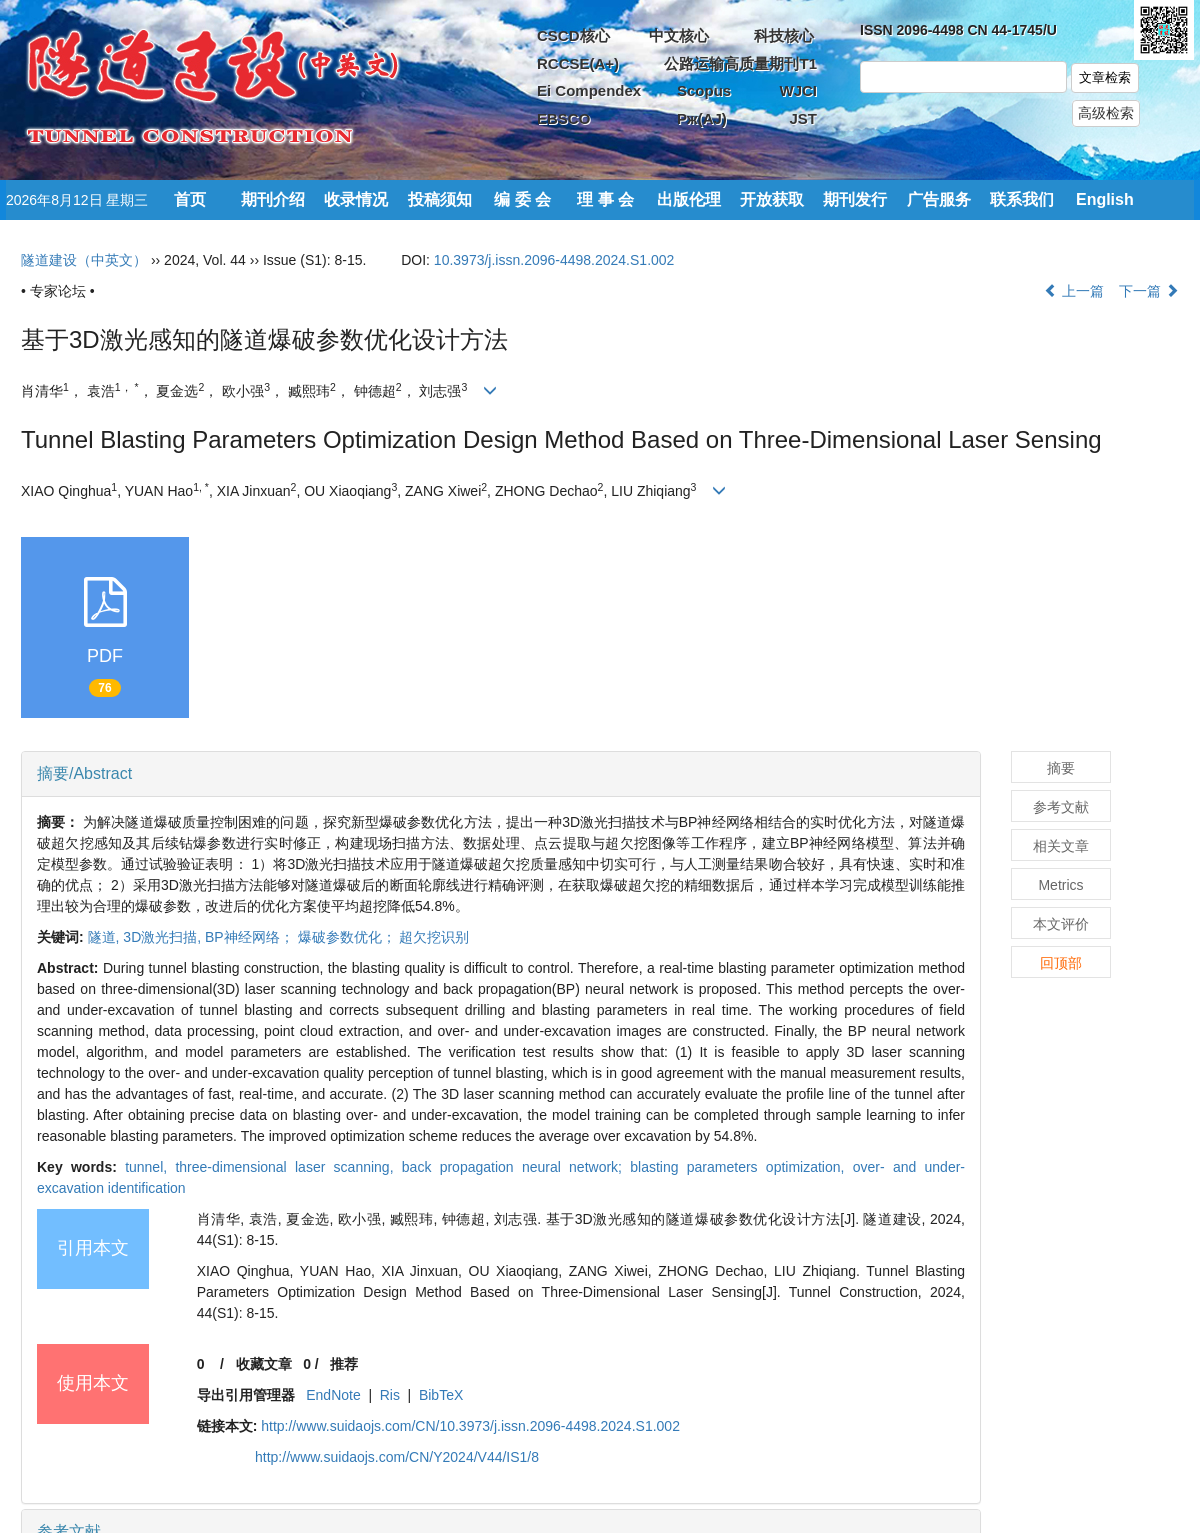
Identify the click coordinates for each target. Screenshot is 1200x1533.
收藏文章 (264, 1364)
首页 (190, 199)
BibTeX (441, 1395)
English (1105, 199)
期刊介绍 (273, 199)
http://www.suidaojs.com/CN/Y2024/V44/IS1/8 (397, 1457)
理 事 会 (605, 199)
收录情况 (356, 199)
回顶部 (1061, 963)
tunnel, (150, 1167)
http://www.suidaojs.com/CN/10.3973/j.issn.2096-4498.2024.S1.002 (470, 1426)
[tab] (501, 774)
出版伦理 (689, 199)
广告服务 (939, 199)
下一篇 (1149, 291)
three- (288, 1167)
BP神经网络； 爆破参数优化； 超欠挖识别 (337, 937)
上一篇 (1074, 291)
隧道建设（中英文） (84, 260)
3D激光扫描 (164, 937)
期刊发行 (855, 199)
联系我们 (1022, 199)
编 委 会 (522, 199)
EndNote (333, 1395)
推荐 (344, 1364)
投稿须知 (440, 199)
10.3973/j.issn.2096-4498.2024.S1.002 (554, 260)
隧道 (106, 937)
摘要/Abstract (84, 773)
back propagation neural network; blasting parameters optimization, (627, 1167)
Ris (390, 1395)
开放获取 (772, 199)
